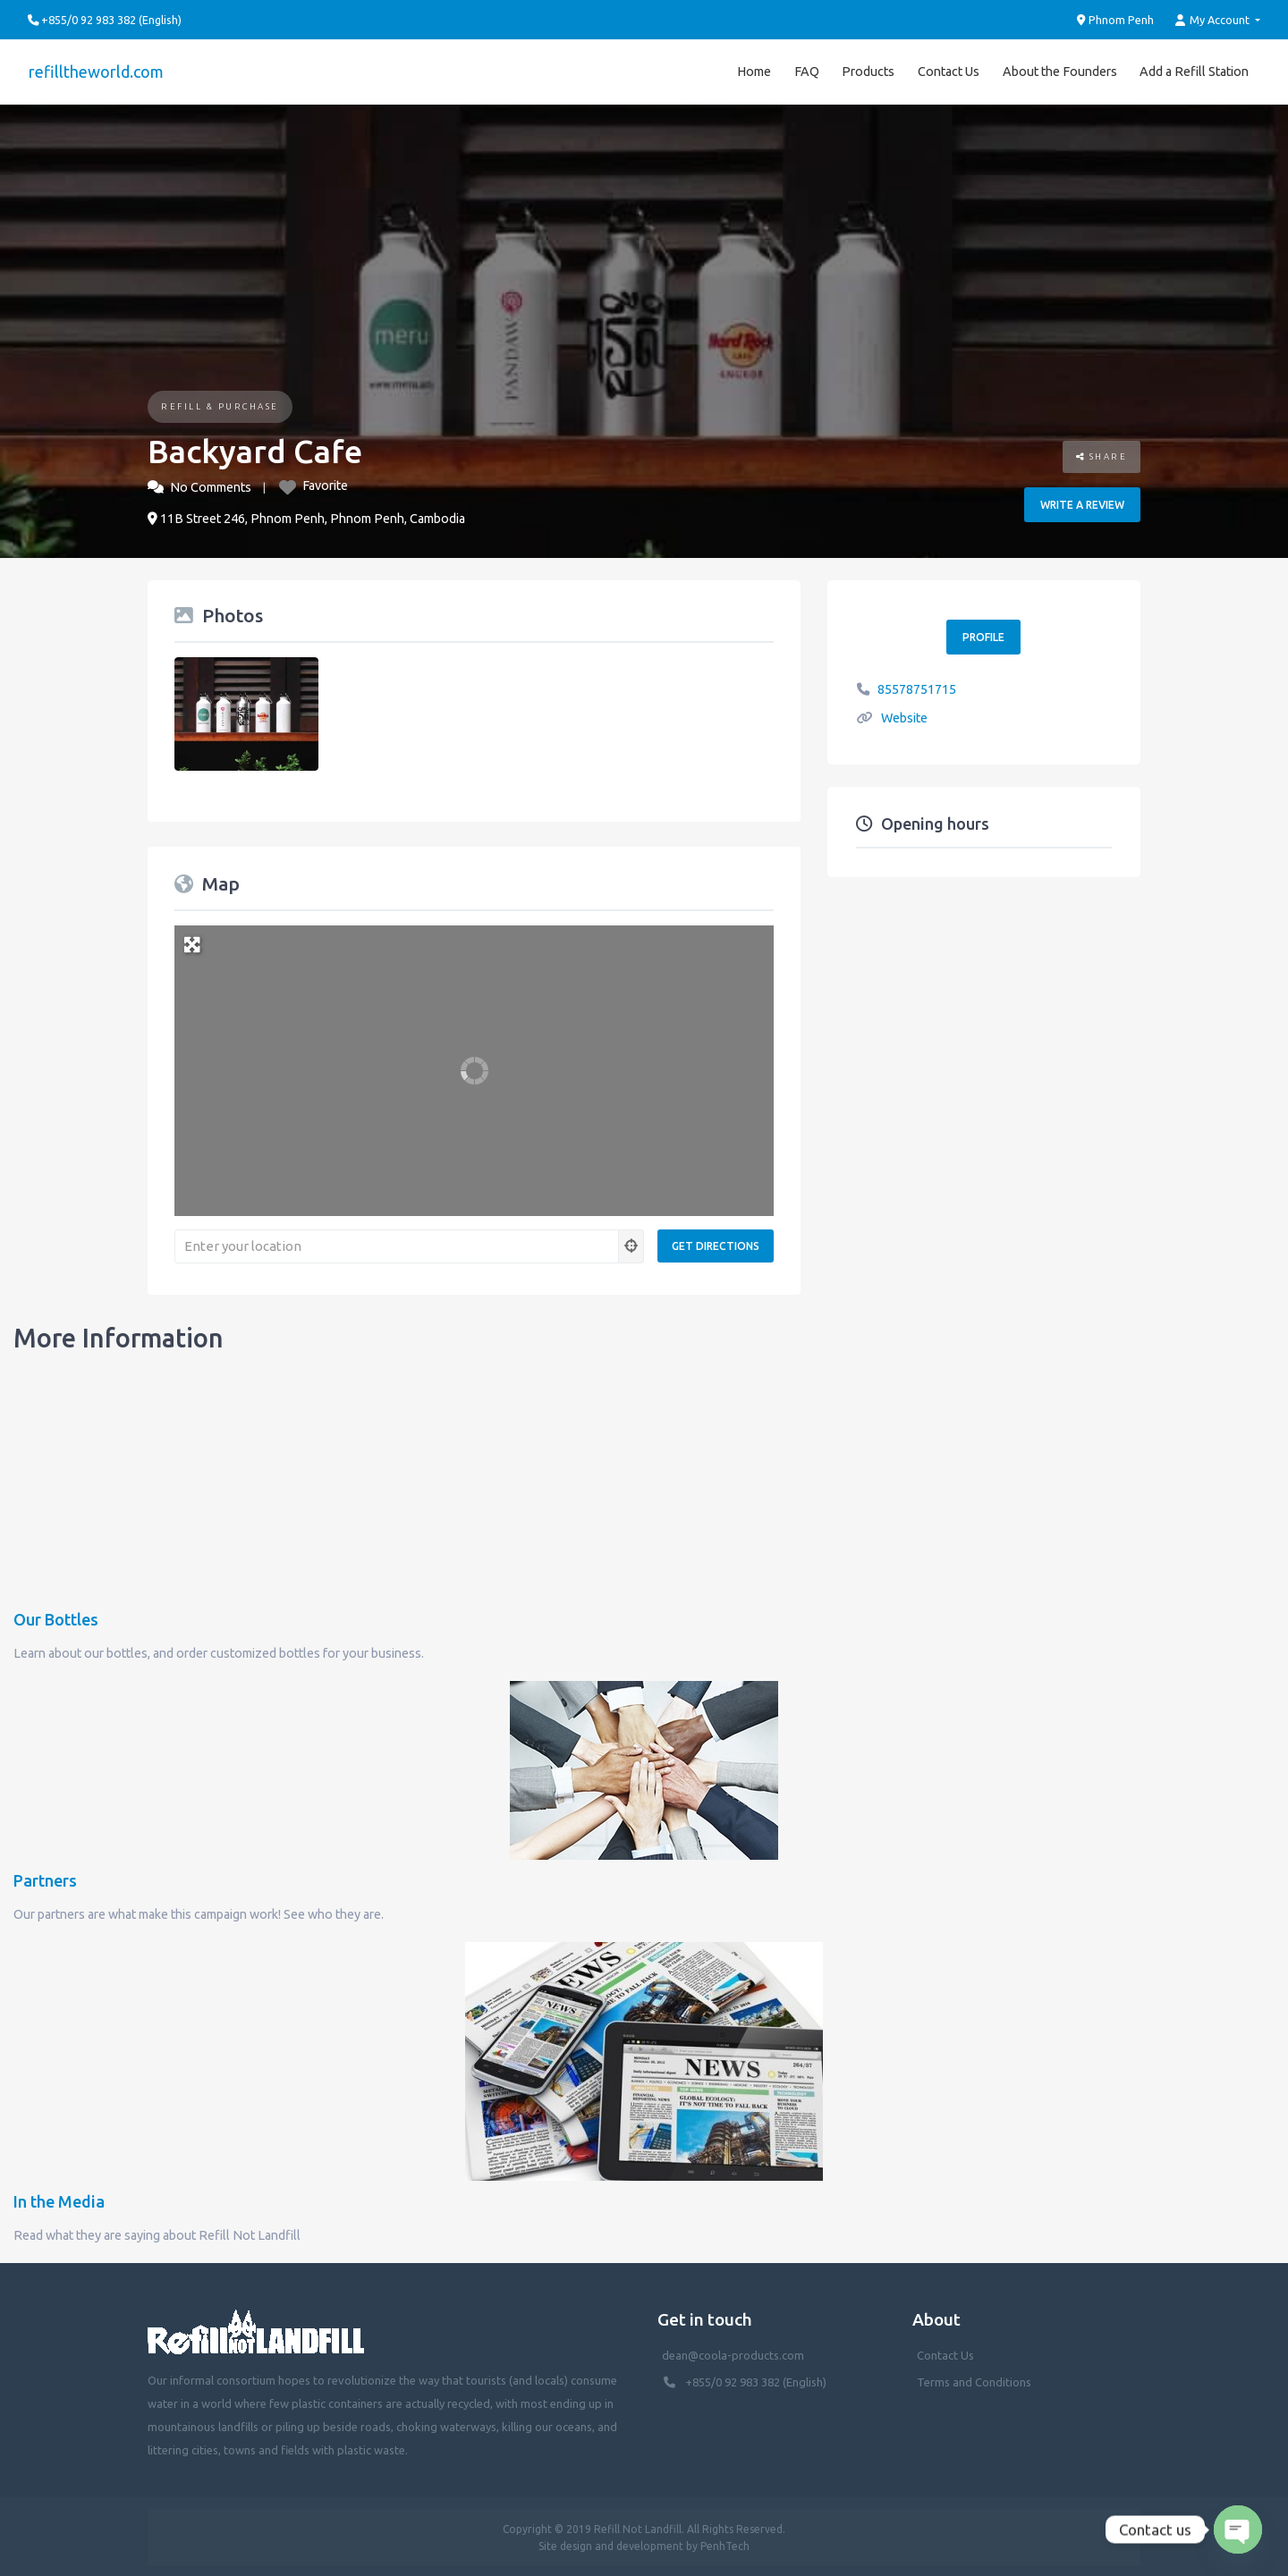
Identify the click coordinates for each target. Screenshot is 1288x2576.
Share (1102, 455)
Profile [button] (983, 635)
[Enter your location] (396, 1245)
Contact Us (948, 70)
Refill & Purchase (220, 405)
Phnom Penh (1116, 19)
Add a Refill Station (1194, 70)
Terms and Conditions (974, 2381)
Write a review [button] (1082, 503)
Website (904, 716)
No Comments (210, 485)
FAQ (806, 70)
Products (868, 70)
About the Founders (1060, 70)
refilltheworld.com (95, 71)
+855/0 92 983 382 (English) (755, 2381)
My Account (1213, 20)
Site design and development (610, 2544)
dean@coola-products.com (734, 2354)
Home (754, 70)
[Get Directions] (715, 1244)
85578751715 (916, 687)
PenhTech (725, 2544)
